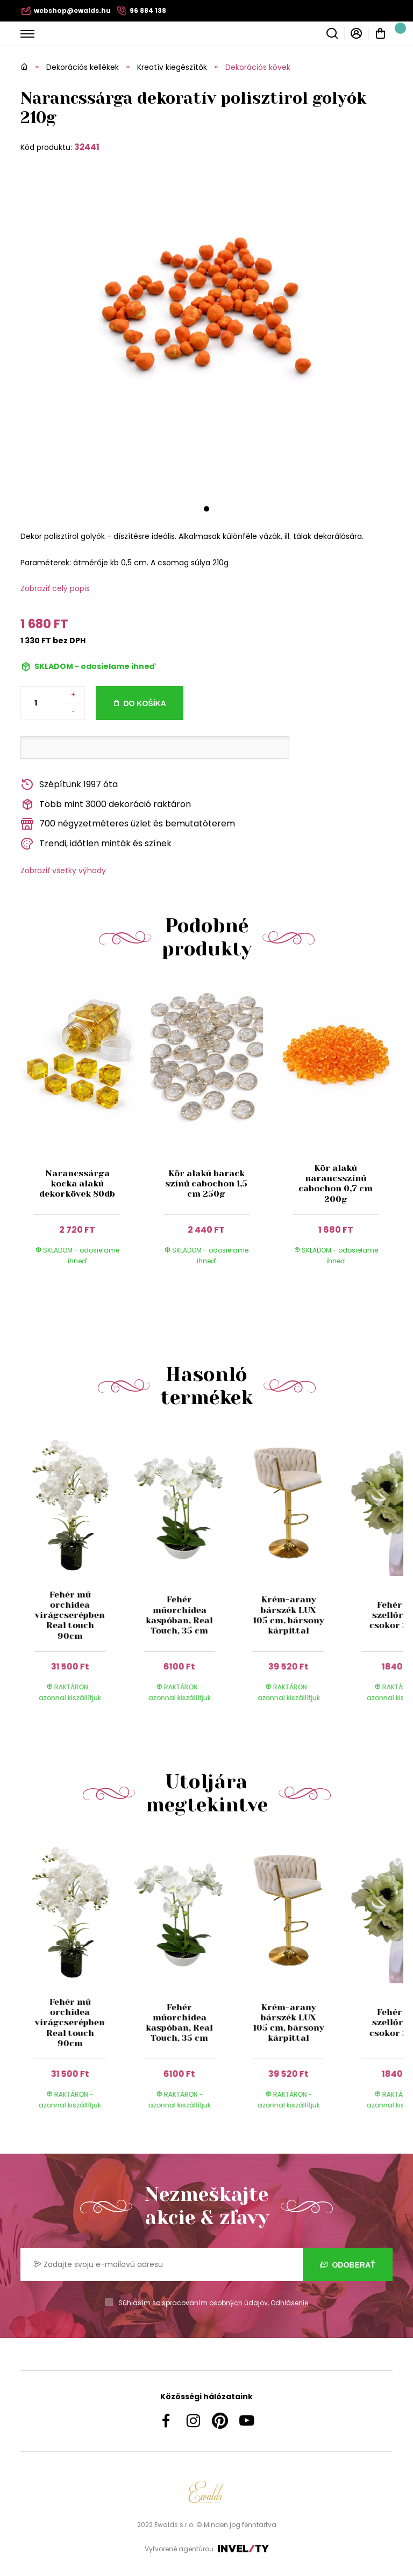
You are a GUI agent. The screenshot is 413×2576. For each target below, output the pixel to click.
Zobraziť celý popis (55, 588)
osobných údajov (238, 2302)
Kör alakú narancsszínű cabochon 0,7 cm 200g (335, 1183)
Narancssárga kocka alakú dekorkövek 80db (77, 1183)
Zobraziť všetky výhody (63, 870)
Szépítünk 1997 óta (69, 784)
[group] (75, 1575)
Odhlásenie (289, 2302)
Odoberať (347, 2265)
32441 (86, 147)
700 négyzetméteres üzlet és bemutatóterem (127, 824)
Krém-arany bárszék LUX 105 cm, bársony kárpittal (288, 1615)
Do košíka (144, 703)
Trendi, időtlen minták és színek (96, 844)
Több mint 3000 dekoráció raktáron (105, 804)
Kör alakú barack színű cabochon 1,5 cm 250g (206, 1183)
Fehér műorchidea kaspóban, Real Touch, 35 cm (179, 1615)
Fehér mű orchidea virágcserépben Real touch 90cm (70, 1615)
